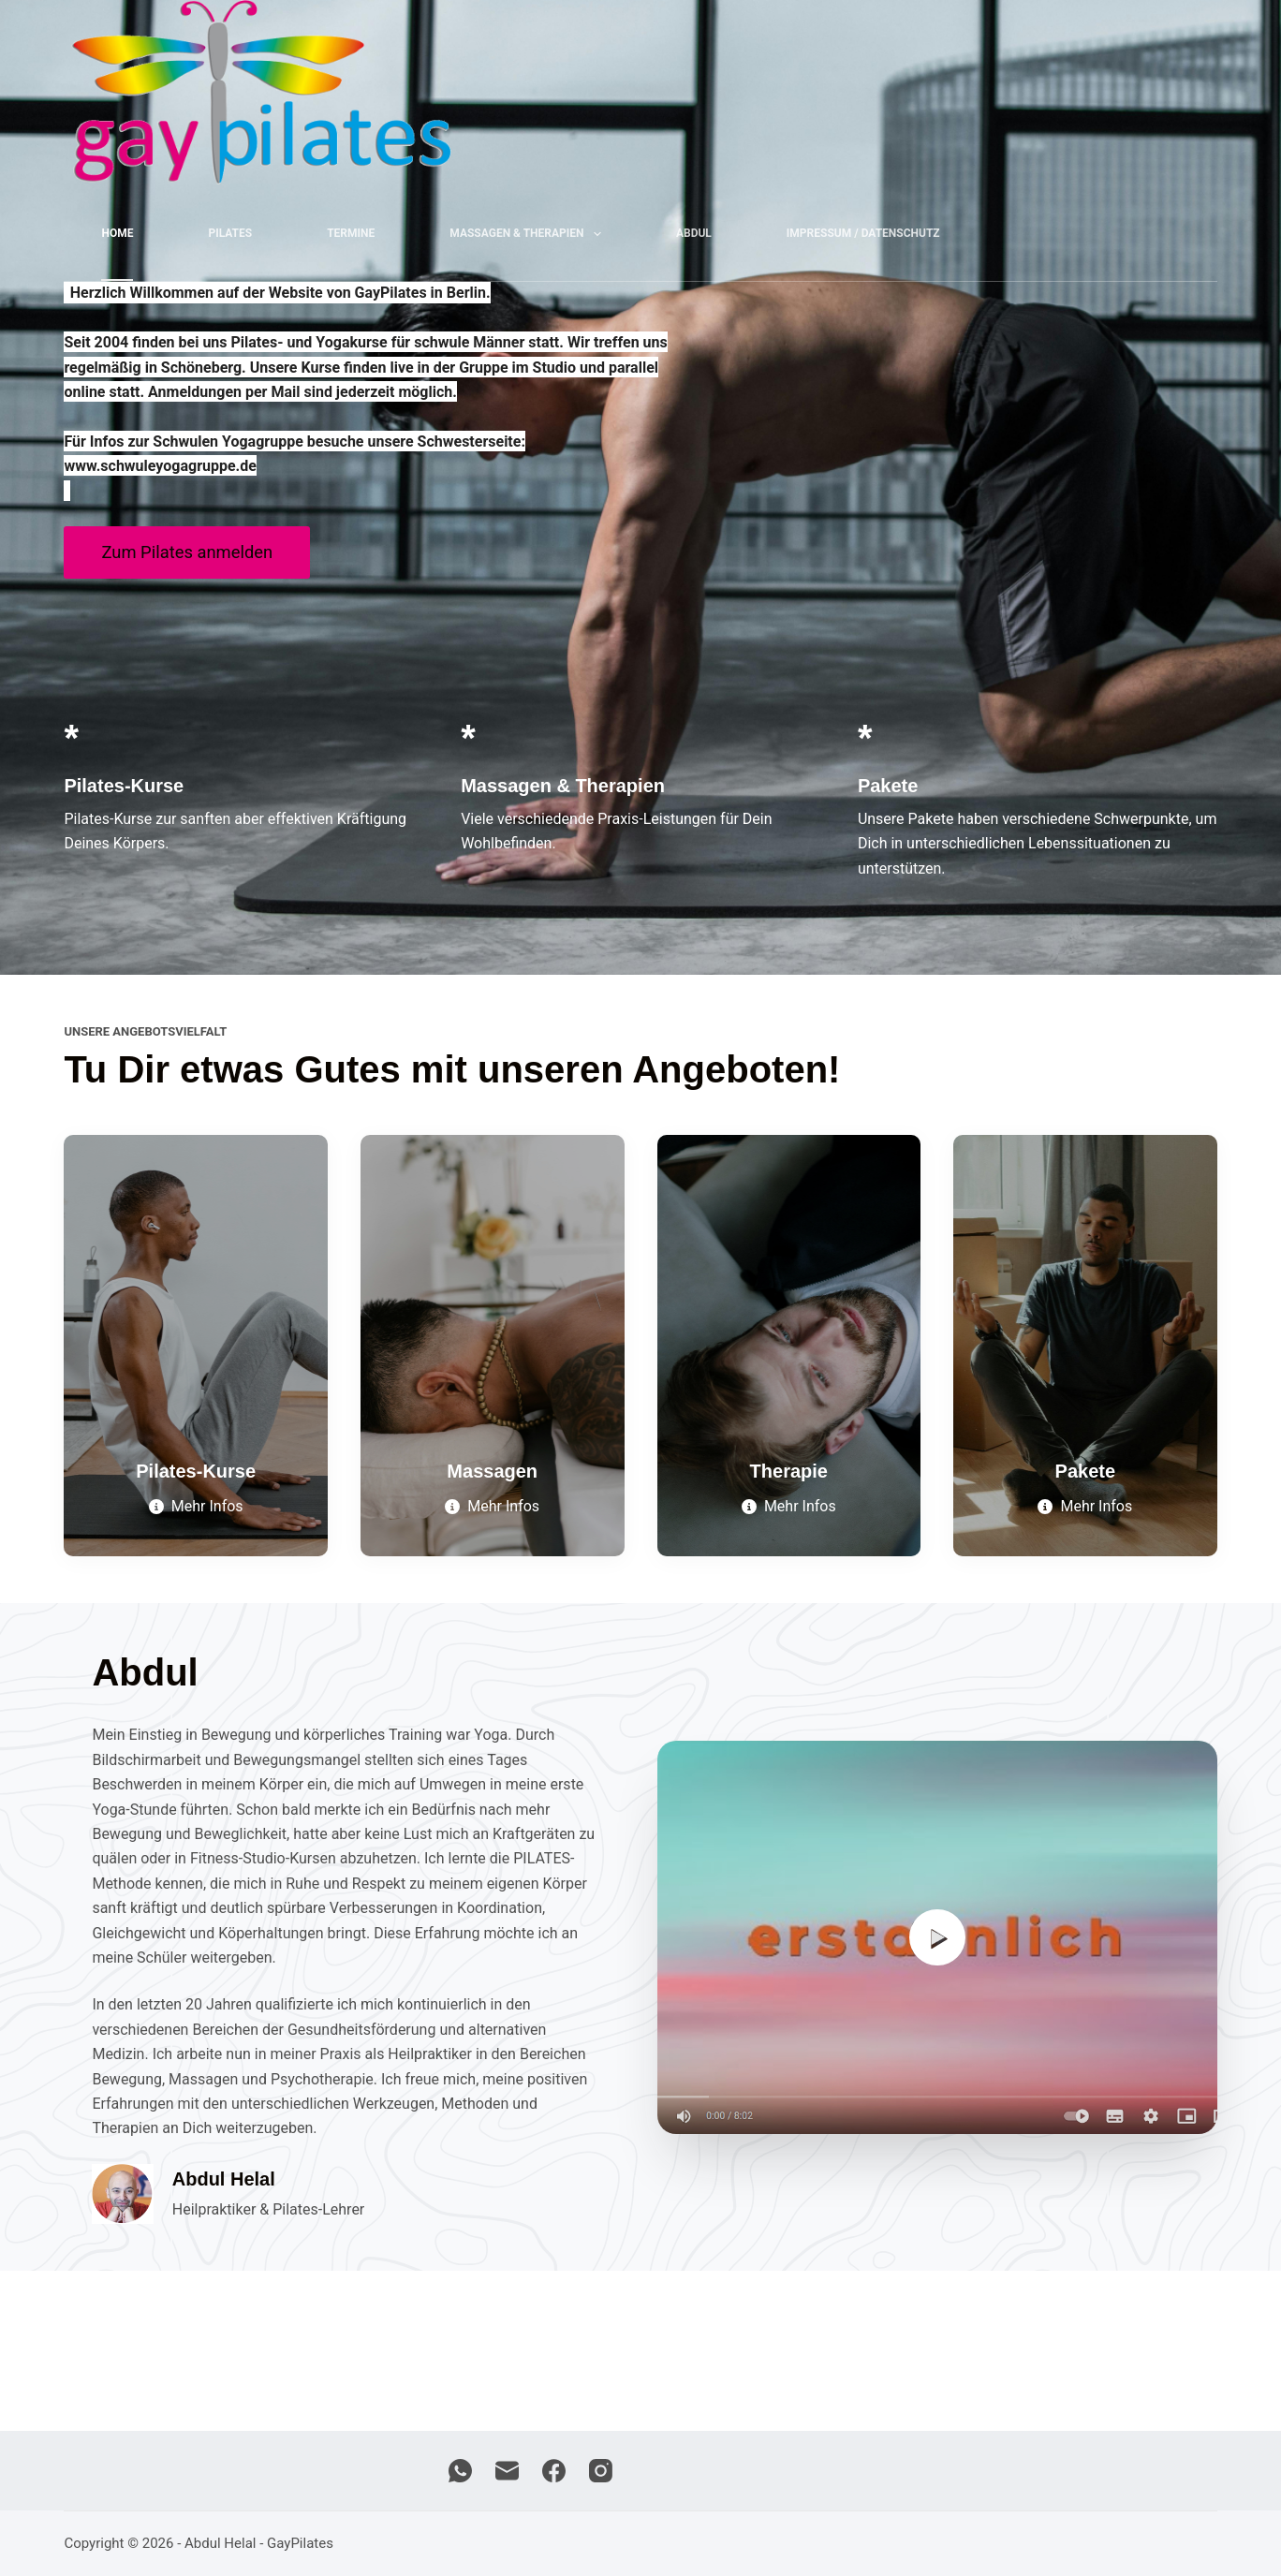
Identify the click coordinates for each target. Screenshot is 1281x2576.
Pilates (230, 233)
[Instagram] (600, 2470)
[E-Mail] (507, 2470)
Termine (351, 233)
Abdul (694, 233)
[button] (937, 1937)
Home (117, 233)
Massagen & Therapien (529, 234)
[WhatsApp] (460, 2470)
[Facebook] (554, 2470)
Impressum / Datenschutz (863, 233)
